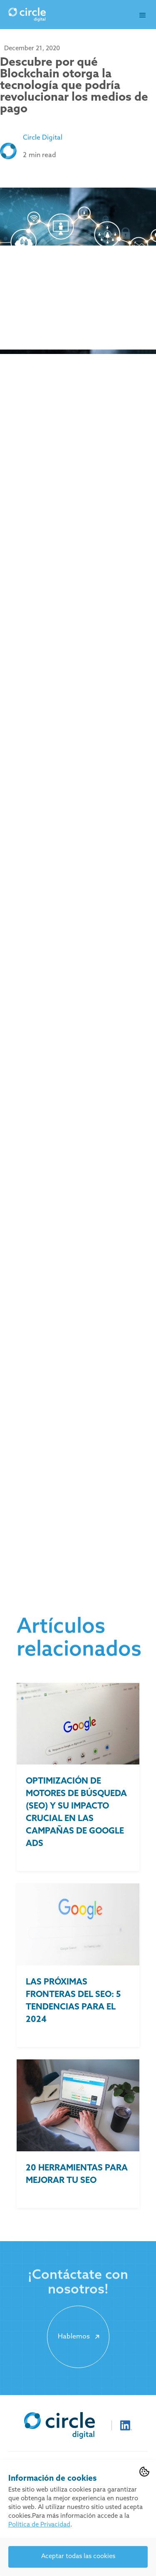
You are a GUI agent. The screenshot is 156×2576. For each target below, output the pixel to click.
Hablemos (79, 2337)
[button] (143, 15)
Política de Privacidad (39, 2525)
